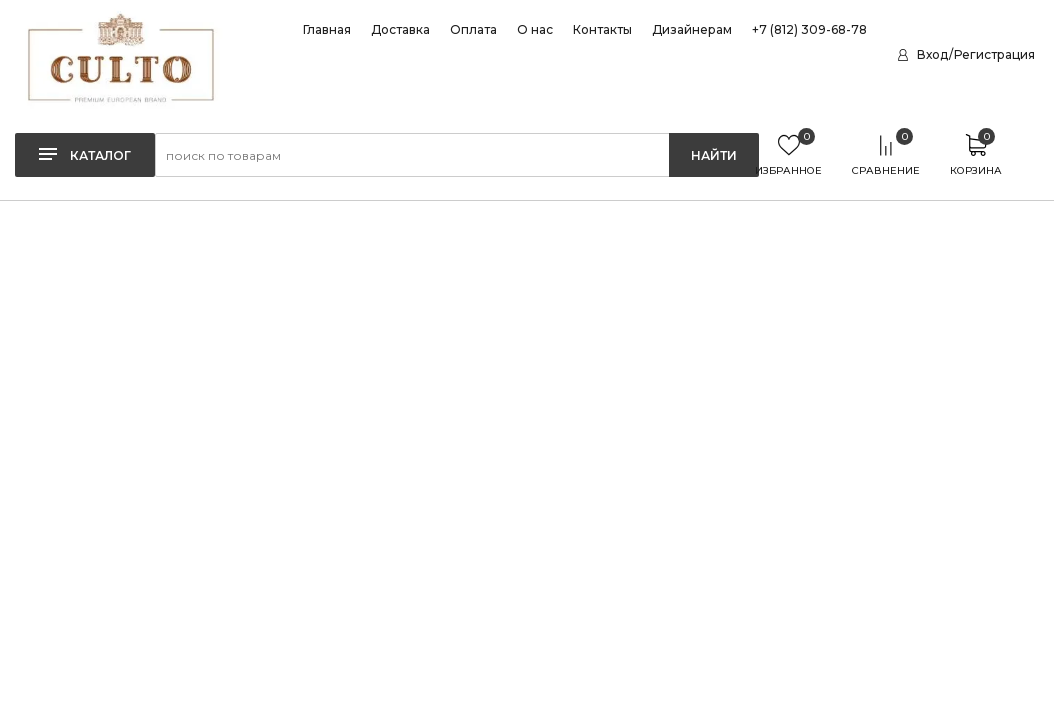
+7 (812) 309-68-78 (809, 30)
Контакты (602, 30)
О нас (535, 30)
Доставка (400, 30)
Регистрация (994, 54)
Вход (932, 54)
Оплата (473, 30)
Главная (327, 30)
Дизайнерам (692, 30)
